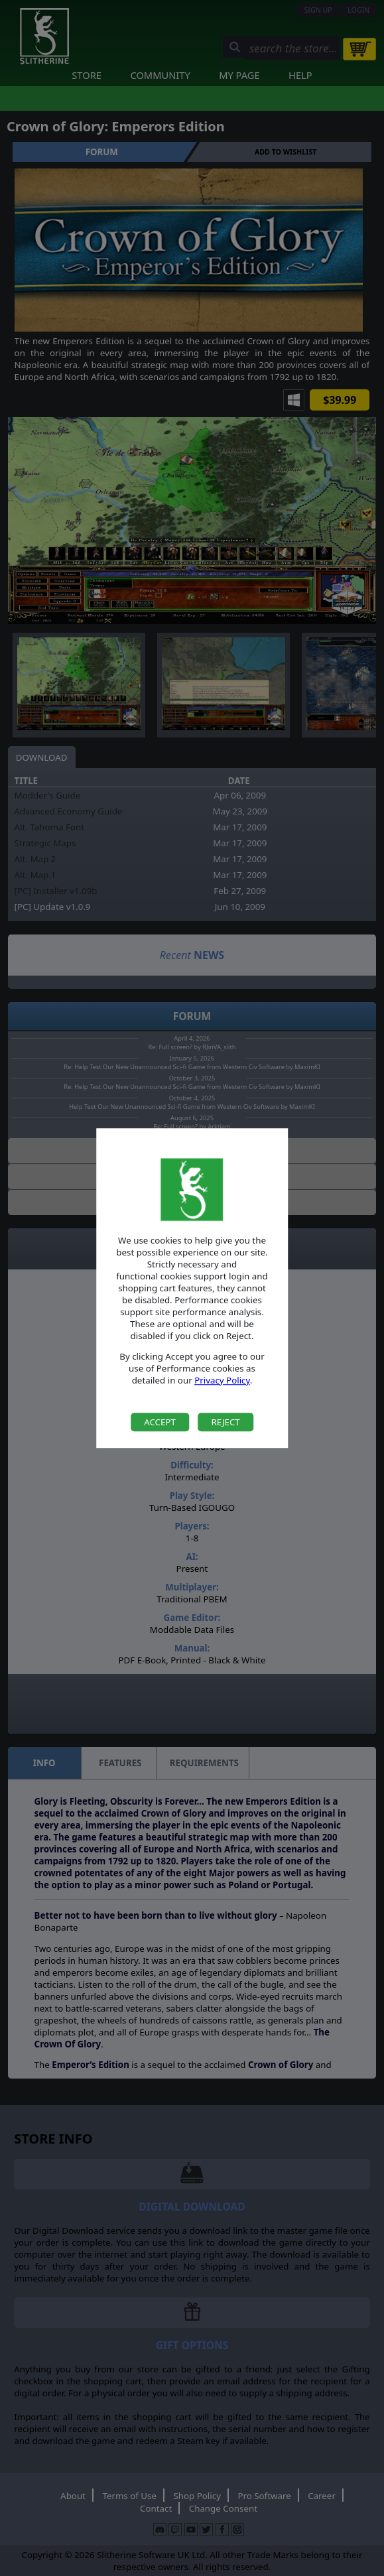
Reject (225, 1422)
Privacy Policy (222, 1380)
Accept (160, 1422)
